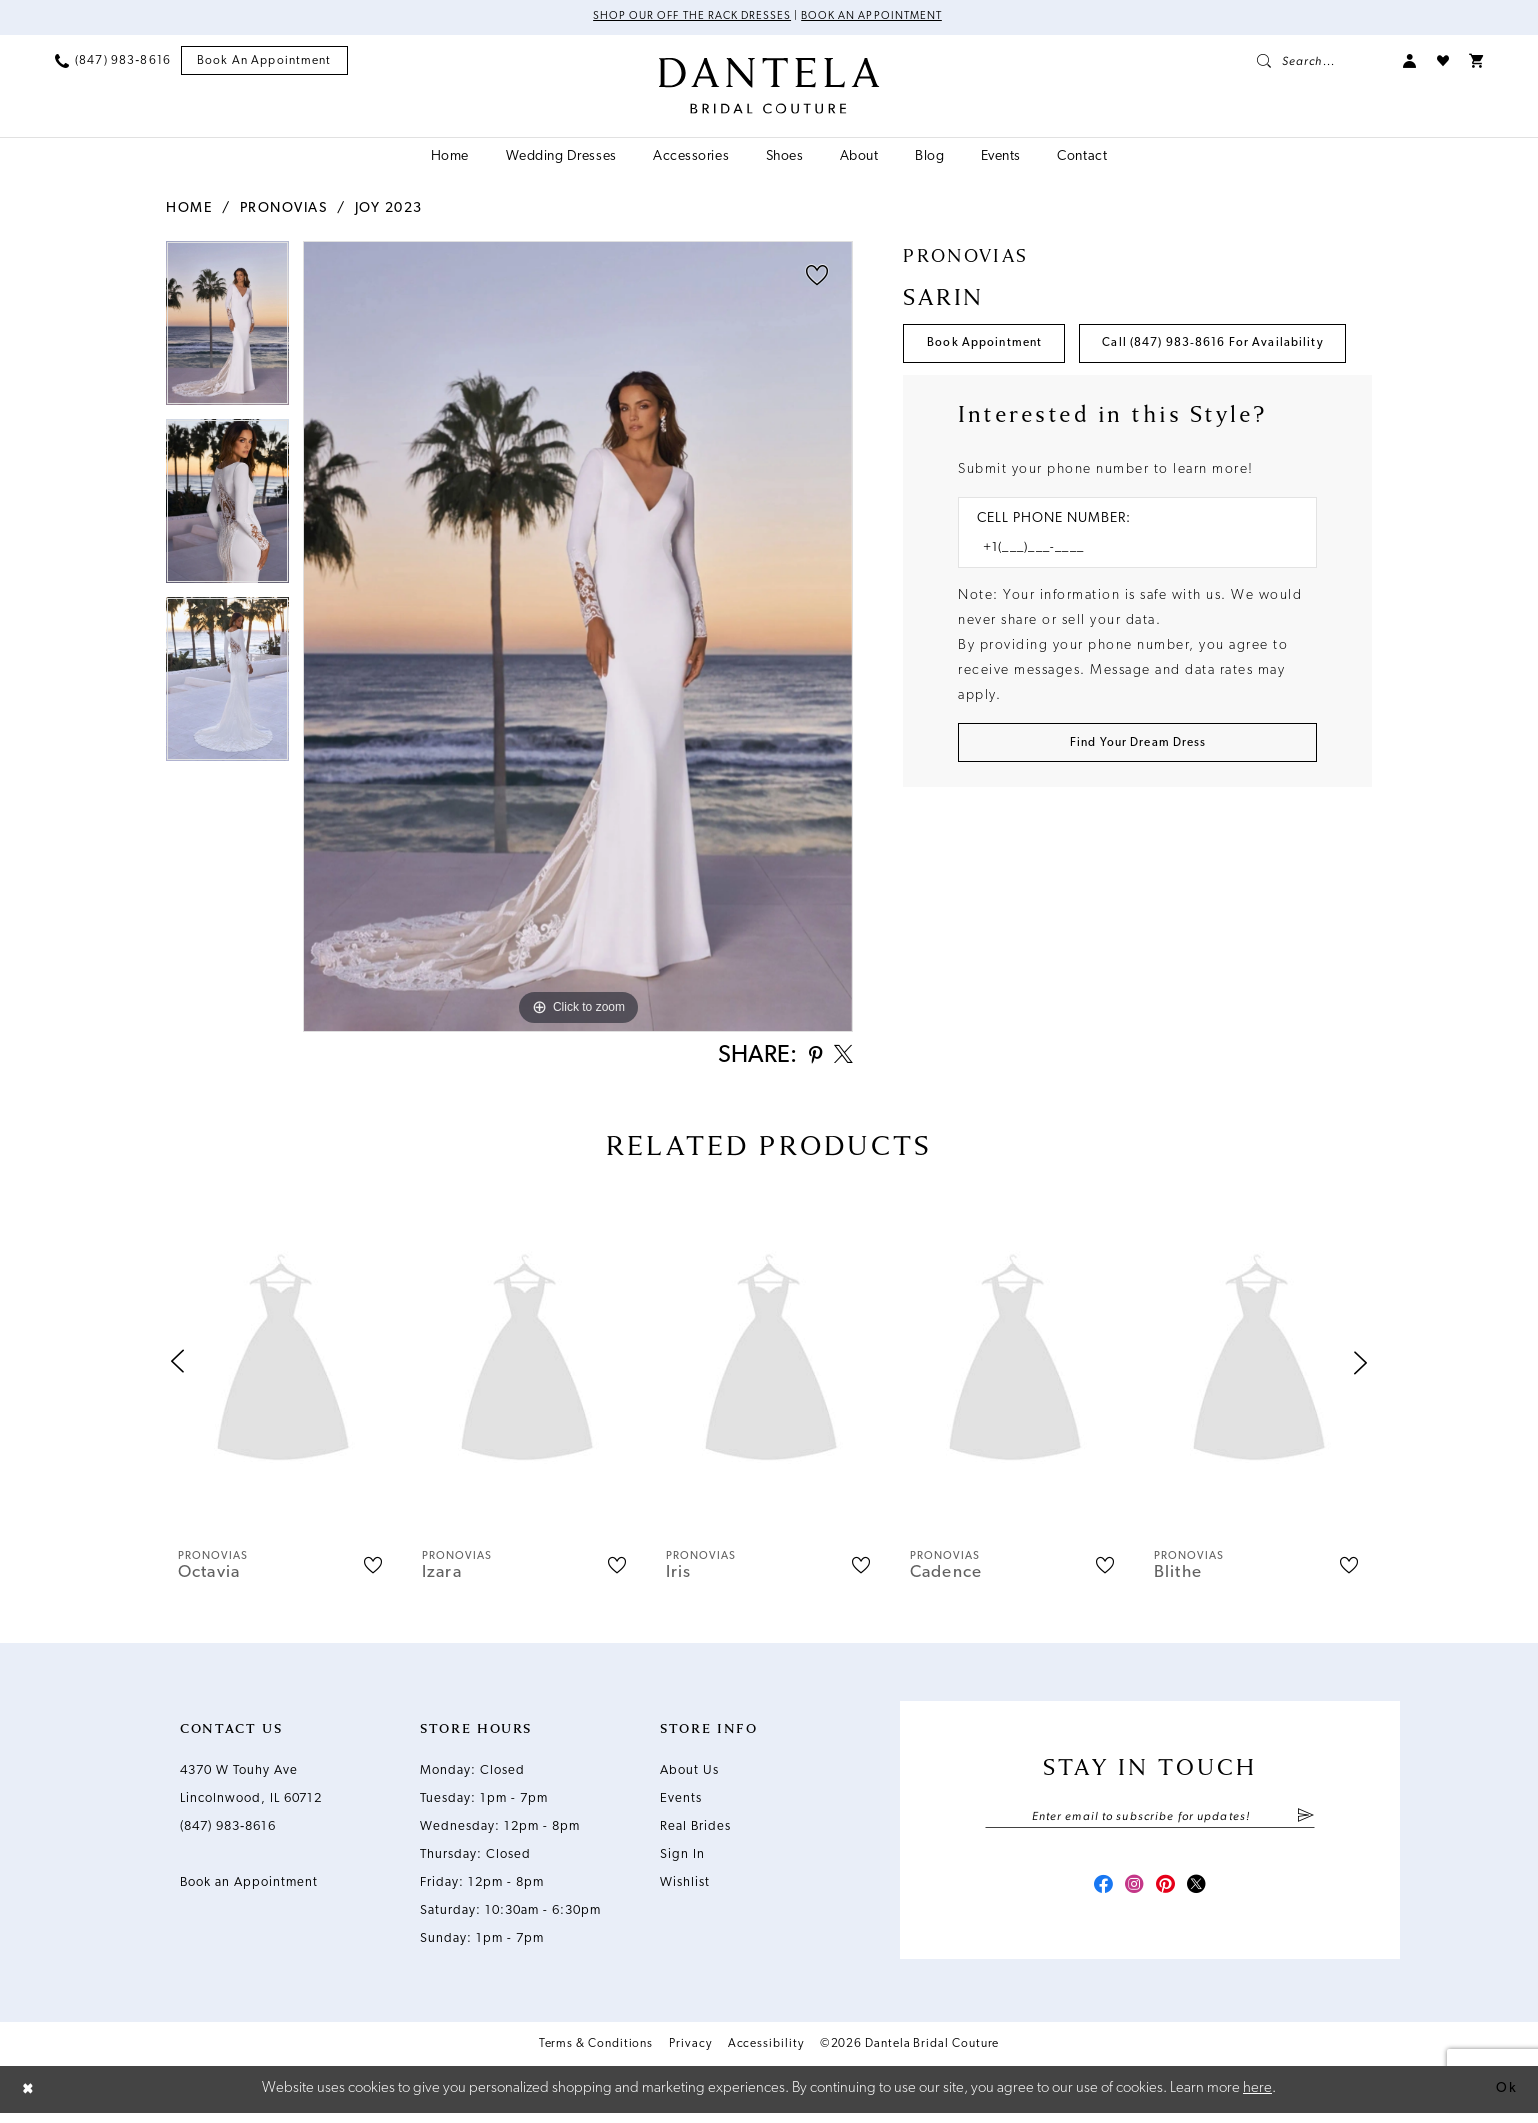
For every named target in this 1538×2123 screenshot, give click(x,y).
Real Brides (695, 1831)
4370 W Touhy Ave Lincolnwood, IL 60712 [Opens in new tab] (251, 1789)
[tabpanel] (227, 331)
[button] (1410, 62)
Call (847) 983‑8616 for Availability (1052, 405)
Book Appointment (992, 347)
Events (681, 1803)
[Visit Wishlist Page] (1443, 62)
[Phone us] (113, 62)
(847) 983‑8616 (228, 1831)
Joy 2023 (389, 209)
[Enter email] (1150, 1823)
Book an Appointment (878, 18)
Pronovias (284, 209)
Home (189, 209)
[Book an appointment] (264, 62)
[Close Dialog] (30, 2099)
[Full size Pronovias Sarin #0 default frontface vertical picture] (578, 637)
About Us (689, 1775)
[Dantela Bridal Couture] (769, 87)
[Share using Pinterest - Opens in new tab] (808, 1059)
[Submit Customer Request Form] (1137, 811)
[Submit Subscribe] (1305, 1823)
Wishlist (685, 1887)
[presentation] (283, 1367)
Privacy (690, 2056)
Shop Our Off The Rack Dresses (685, 18)
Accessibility (766, 2056)
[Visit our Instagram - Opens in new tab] (1132, 1896)
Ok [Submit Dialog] (1505, 2098)
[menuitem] (113, 62)
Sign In (682, 1859)
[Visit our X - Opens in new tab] (1204, 1896)
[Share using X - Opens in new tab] (841, 1059)
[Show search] (1320, 62)
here (1257, 2098)
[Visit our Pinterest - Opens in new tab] (1168, 1896)
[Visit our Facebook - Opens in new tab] (1096, 1896)
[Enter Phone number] (1127, 613)
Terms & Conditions (596, 2056)
